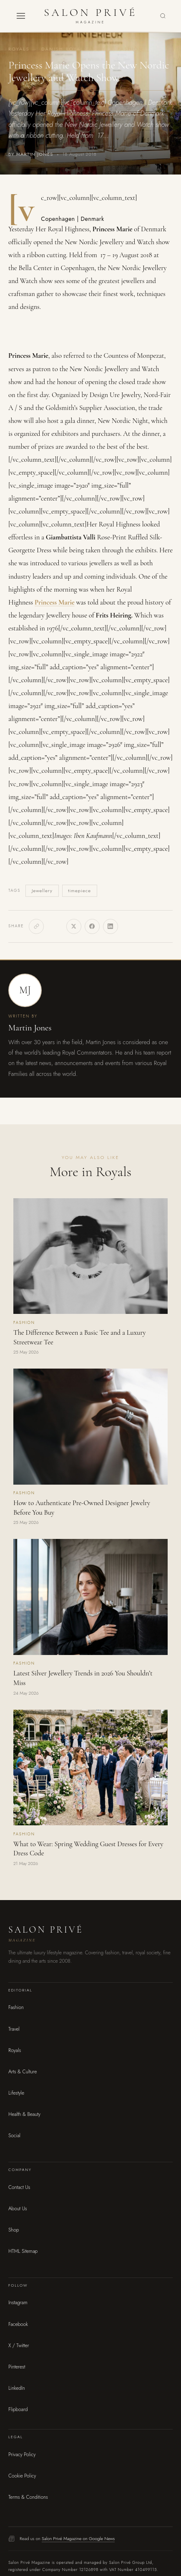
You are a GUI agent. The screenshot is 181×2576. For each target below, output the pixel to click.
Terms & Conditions (28, 2497)
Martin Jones (29, 1027)
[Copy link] (36, 926)
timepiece (79, 890)
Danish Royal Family (73, 49)
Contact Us (19, 2187)
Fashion (130, 49)
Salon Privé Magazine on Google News (78, 2538)
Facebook (18, 2324)
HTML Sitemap (23, 2251)
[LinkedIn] (110, 926)
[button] (20, 16)
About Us (17, 2208)
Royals (19, 49)
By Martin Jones (30, 154)
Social (14, 2135)
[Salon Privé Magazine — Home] (90, 16)
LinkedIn (16, 2388)
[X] (73, 926)
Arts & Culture (22, 2071)
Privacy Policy (21, 2454)
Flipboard (18, 2409)
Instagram (18, 2302)
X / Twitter (18, 2345)
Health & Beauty (24, 2114)
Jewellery (42, 890)
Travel (14, 2029)
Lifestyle (16, 2093)
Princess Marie (55, 602)
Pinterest (16, 2367)
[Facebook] (92, 926)
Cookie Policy (22, 2476)
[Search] (163, 16)
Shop (13, 2230)
